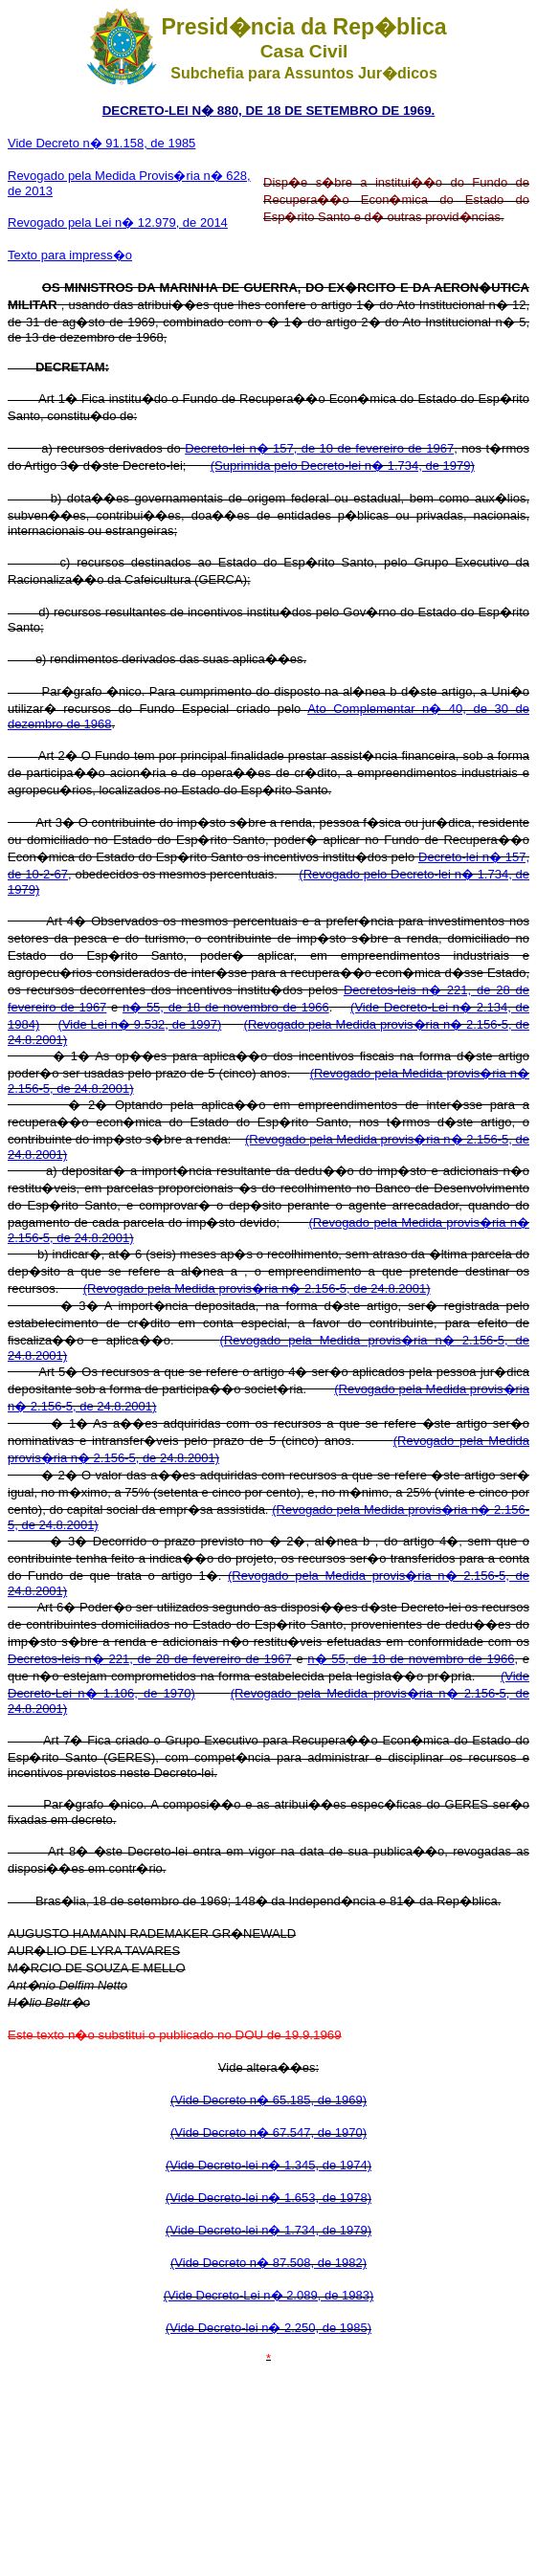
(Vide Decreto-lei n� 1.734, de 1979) (268, 2230)
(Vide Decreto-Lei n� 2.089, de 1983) (268, 2295)
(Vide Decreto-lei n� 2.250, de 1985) (268, 2328)
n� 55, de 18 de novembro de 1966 (226, 1007)
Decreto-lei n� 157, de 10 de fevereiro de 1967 (319, 448)
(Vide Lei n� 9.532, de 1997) (140, 1024)
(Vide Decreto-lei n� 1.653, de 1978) (268, 2197)
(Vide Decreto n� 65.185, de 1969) (268, 2100)
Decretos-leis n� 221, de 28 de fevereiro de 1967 (150, 1659)
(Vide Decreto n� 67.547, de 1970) (268, 2132)
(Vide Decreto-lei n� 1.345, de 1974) (268, 2165)
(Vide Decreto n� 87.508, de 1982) (268, 2262)
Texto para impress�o (70, 255)
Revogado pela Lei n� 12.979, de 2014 (118, 222)
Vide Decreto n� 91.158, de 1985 (101, 143)
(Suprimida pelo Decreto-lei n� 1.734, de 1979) (343, 465)
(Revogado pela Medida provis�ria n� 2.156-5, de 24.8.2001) (257, 1288)
